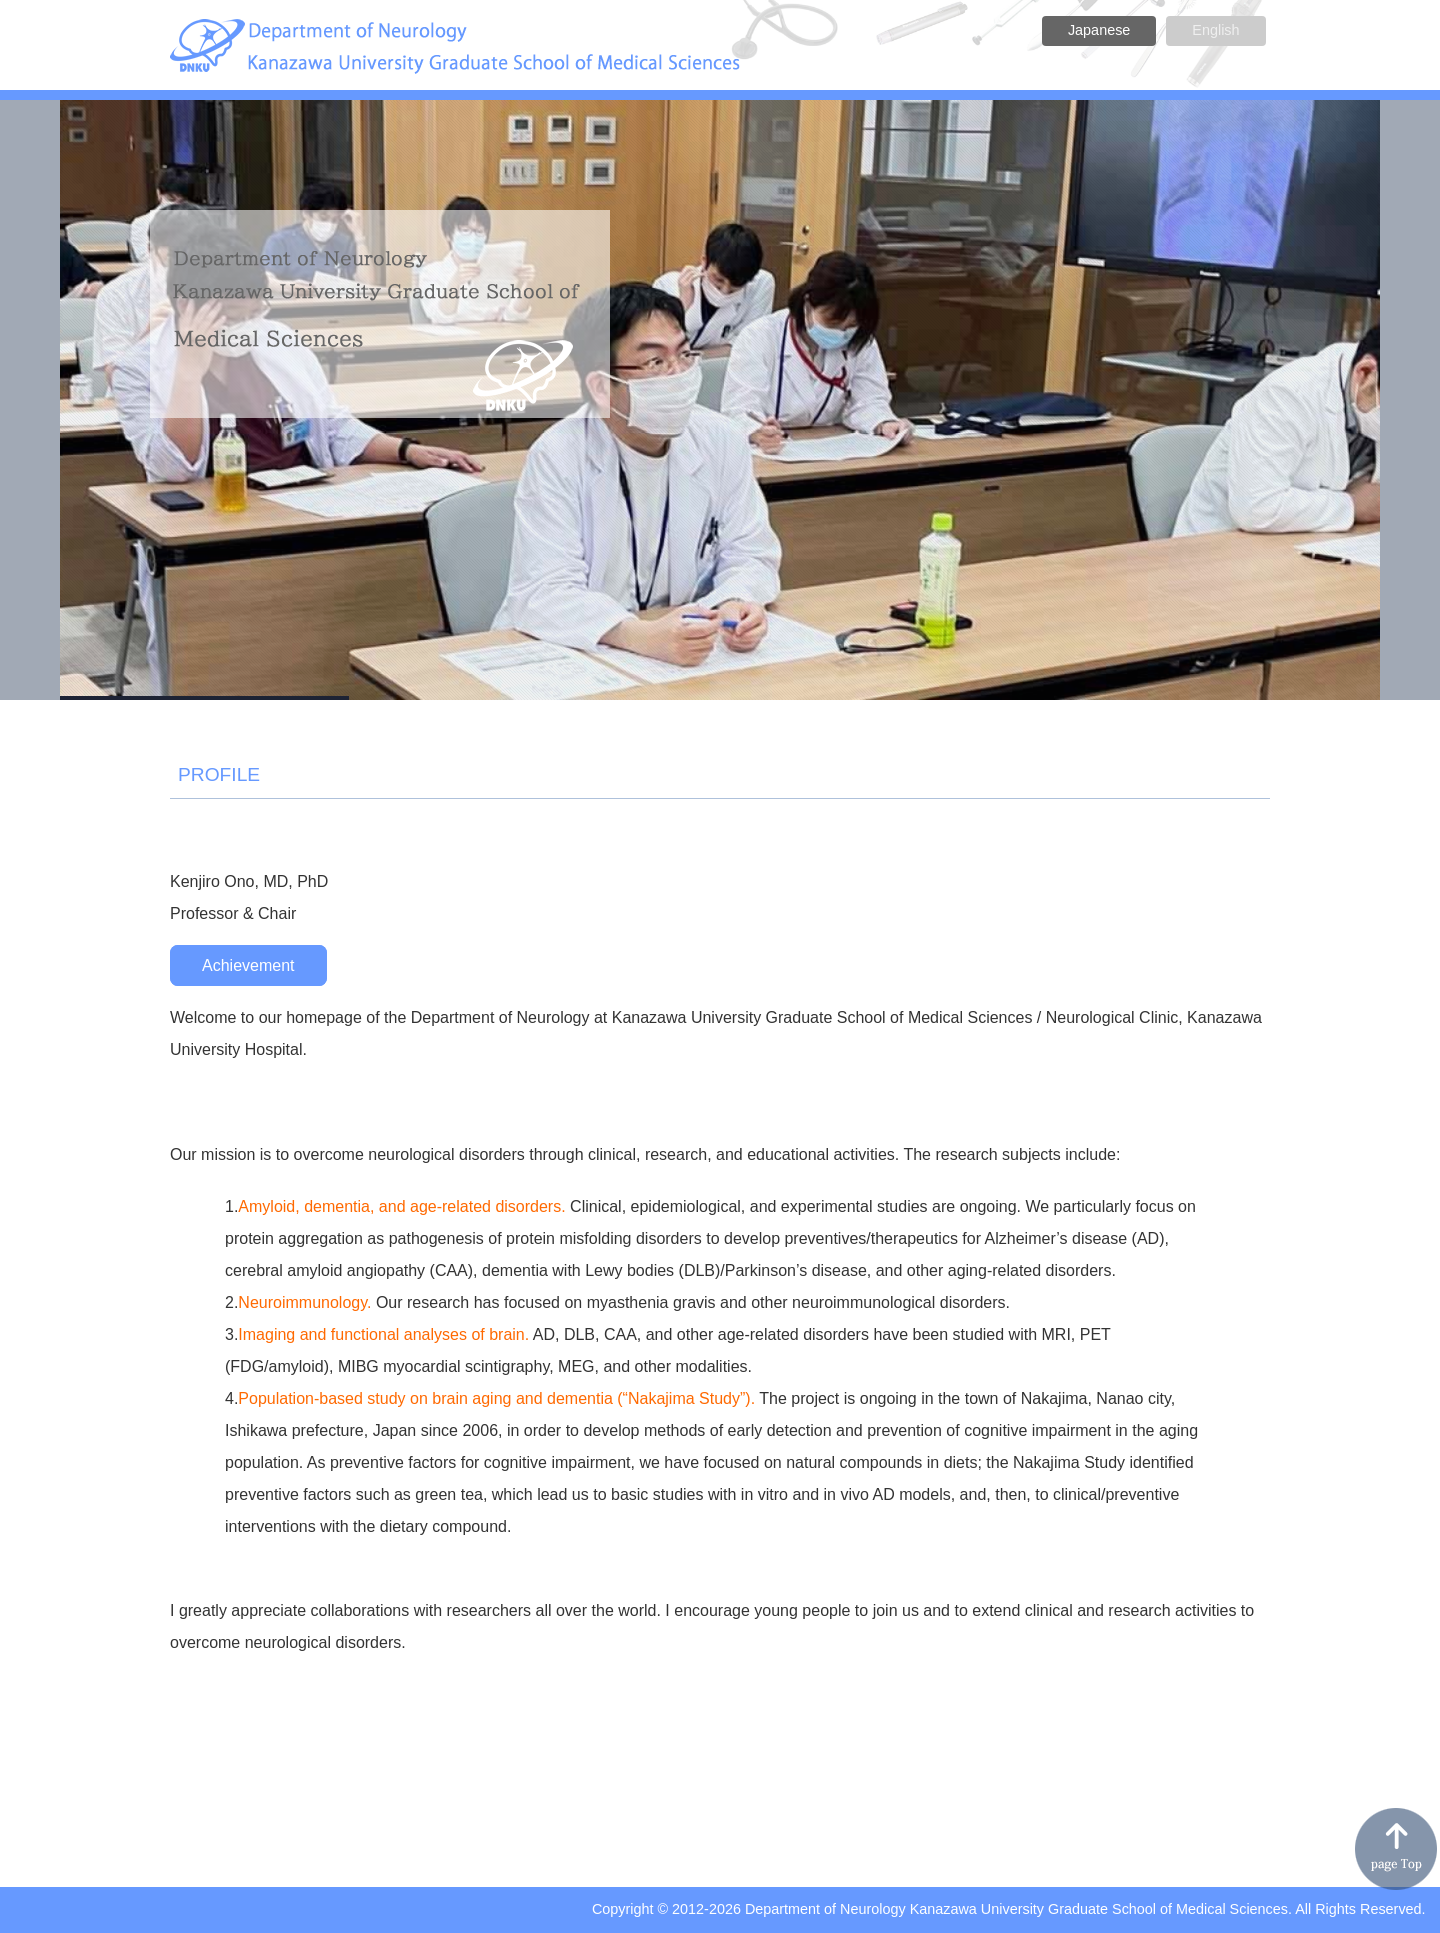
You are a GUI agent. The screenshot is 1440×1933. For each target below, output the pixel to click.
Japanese (1099, 30)
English (1215, 30)
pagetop (1396, 1849)
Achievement (248, 965)
